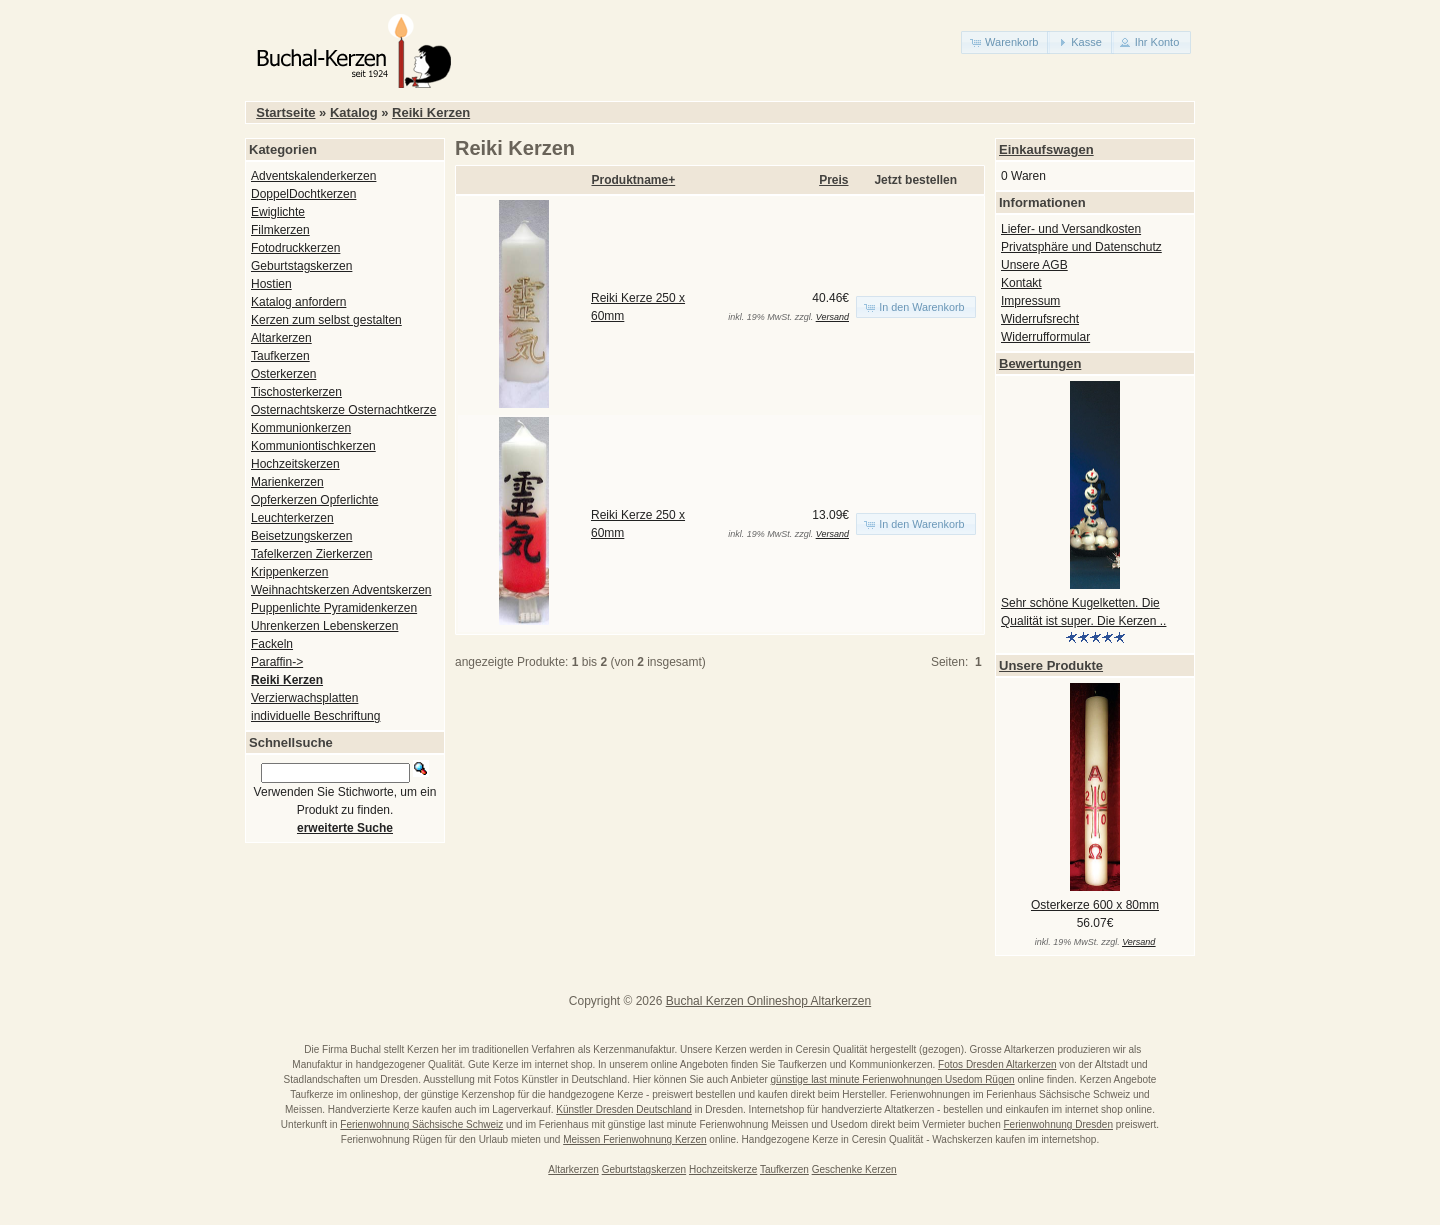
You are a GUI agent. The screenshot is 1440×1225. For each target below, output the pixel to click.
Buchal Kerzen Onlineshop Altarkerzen (768, 1001)
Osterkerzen (283, 374)
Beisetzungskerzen (301, 536)
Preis (833, 180)
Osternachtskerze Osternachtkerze (343, 410)
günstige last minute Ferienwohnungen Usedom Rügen (893, 1079)
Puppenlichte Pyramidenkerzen (334, 608)
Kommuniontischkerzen (313, 446)
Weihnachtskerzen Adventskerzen (341, 590)
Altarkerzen (281, 338)
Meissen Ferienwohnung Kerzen (634, 1139)
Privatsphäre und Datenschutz (1081, 247)
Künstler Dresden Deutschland (624, 1109)
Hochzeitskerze (723, 1169)
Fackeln (272, 644)
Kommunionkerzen (301, 428)
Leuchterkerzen (292, 518)
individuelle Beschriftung (315, 716)
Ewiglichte (278, 212)
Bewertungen (1040, 363)
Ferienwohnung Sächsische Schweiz (421, 1124)
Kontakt (1021, 283)
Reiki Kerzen (431, 112)
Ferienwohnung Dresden (1058, 1124)
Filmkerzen (280, 230)
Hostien (271, 284)
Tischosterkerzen (296, 392)
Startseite (285, 112)
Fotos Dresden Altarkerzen (997, 1064)
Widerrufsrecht (1040, 319)
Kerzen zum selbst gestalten (326, 320)
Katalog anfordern (298, 302)
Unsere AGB (1034, 265)
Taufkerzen (280, 356)
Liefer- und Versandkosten (1071, 229)
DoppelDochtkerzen (303, 194)
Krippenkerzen (289, 572)
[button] (1005, 42)
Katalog (354, 112)
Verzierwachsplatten (304, 698)
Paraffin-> (277, 662)
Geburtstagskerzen (301, 266)
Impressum (1030, 301)
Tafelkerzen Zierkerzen (311, 554)
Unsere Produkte (1051, 665)
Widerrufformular (1045, 337)
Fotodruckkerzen (295, 248)
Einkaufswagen (1046, 149)
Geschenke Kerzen (854, 1169)
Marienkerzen (287, 482)
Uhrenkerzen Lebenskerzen (324, 626)
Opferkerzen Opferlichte (314, 500)
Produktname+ (634, 180)
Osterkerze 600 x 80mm (1095, 905)
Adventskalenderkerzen (313, 176)
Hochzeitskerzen (295, 464)
